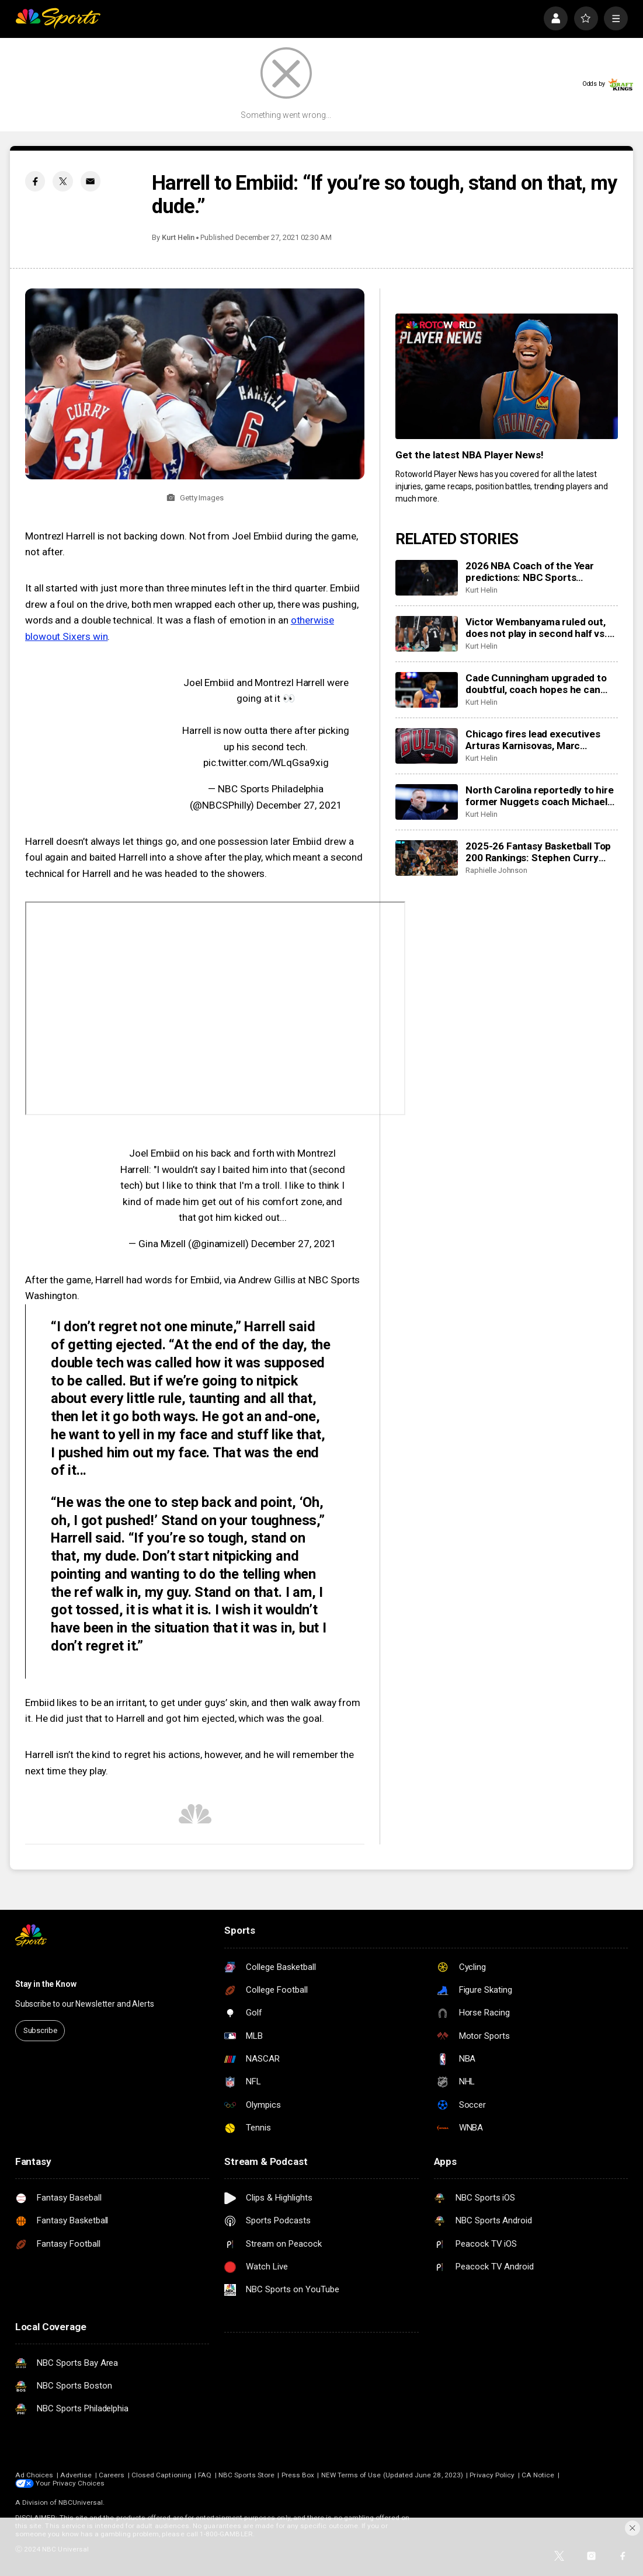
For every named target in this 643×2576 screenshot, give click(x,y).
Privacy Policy (492, 2475)
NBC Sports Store (246, 2475)
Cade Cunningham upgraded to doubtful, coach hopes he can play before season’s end (535, 683)
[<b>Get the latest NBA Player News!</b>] (506, 376)
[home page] (57, 18)
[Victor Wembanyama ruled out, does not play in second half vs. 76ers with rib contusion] (426, 634)
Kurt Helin (178, 237)
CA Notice (538, 2475)
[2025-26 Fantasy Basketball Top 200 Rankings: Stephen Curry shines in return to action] (426, 858)
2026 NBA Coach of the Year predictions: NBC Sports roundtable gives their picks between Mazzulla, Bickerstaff (534, 571)
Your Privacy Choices (70, 2483)
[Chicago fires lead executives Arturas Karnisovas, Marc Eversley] (426, 746)
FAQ (204, 2475)
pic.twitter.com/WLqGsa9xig (266, 762)
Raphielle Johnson (496, 870)
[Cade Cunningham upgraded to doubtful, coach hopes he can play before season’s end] (426, 690)
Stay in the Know (46, 1984)
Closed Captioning (161, 2475)
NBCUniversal (80, 2502)
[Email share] (90, 181)
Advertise (76, 2475)
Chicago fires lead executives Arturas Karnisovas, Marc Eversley (532, 739)
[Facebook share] (35, 181)
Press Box (298, 2475)
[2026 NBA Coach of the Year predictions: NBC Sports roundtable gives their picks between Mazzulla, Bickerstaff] (426, 578)
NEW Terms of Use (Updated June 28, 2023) (392, 2475)
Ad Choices (34, 2475)
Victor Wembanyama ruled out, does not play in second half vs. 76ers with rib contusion (536, 627)
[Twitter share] (62, 181)
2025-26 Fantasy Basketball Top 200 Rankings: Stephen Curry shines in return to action (538, 852)
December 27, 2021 (299, 805)
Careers (111, 2475)
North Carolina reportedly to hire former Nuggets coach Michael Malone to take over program (539, 795)
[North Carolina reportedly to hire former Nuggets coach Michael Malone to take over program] (426, 802)
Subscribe (40, 2030)
